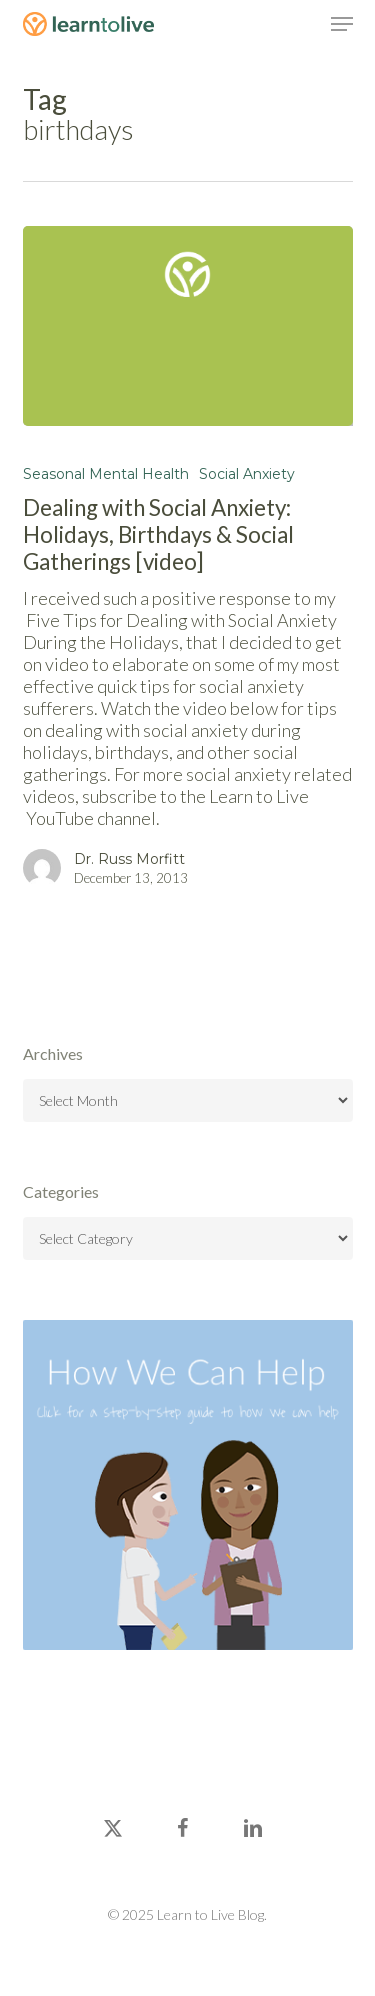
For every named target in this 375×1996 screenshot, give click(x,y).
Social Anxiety (247, 474)
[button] (342, 24)
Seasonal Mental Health (106, 474)
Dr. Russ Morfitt (129, 859)
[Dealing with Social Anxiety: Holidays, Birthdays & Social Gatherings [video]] (188, 326)
